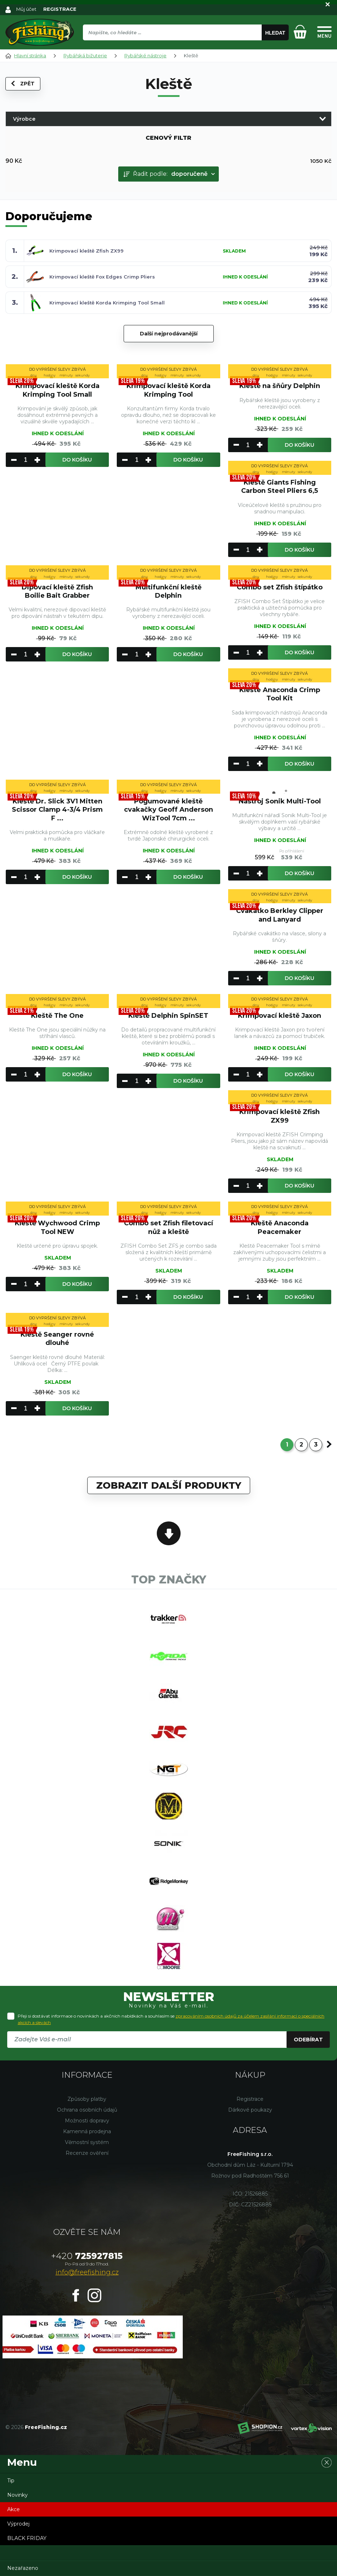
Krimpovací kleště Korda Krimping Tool (168, 390)
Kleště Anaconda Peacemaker (280, 1227)
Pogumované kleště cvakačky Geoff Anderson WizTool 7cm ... (168, 809)
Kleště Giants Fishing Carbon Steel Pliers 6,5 (279, 486)
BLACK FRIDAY (26, 2538)
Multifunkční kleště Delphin (168, 591)
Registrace (249, 2099)
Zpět (23, 83)
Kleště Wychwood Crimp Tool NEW (57, 1227)
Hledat (275, 33)
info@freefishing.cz (87, 2272)
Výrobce (24, 119)
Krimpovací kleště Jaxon (279, 1016)
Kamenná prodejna (87, 2131)
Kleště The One (57, 1016)
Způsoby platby (86, 2099)
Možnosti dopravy (87, 2120)
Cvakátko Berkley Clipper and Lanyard (279, 915)
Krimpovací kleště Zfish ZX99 (86, 251)
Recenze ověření (87, 2153)
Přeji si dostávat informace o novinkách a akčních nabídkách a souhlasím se (171, 2019)
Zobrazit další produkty (168, 1485)
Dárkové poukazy (250, 2110)
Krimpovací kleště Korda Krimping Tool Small (107, 303)
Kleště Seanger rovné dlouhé (57, 1339)
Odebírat (308, 2039)
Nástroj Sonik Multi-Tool (280, 801)
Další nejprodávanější (169, 333)
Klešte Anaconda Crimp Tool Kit (279, 694)
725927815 (87, 2256)
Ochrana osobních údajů (87, 2110)
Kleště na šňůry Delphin (279, 386)
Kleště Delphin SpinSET (168, 1016)
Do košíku (77, 459)
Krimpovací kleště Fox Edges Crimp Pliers (102, 277)
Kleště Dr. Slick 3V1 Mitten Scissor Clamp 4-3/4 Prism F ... (57, 809)
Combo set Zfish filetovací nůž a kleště (168, 1227)
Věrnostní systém (87, 2142)
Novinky (17, 2495)
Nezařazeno (22, 2568)
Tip (10, 2480)
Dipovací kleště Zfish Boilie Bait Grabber (57, 591)
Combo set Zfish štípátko (280, 587)
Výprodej (18, 2524)
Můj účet (26, 9)
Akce (13, 2509)
